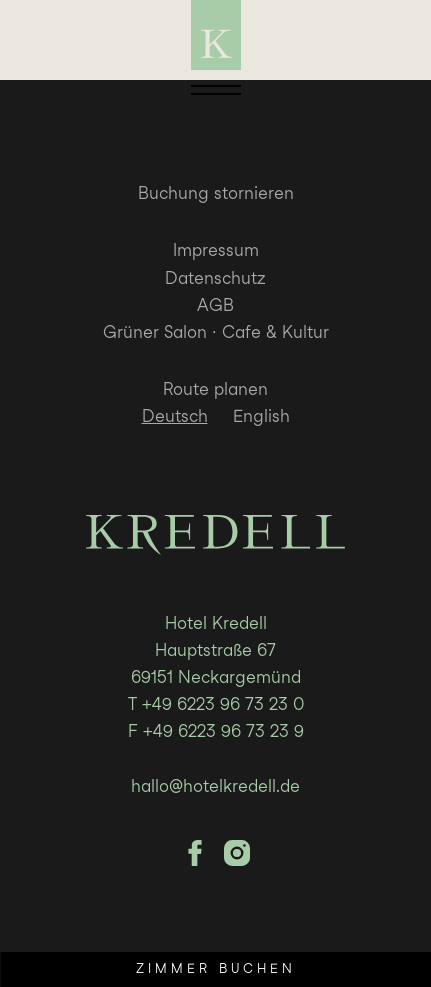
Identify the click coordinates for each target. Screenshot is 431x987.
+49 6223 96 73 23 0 (223, 704)
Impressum (216, 250)
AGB (215, 305)
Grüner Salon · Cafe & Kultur (216, 332)
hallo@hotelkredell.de (215, 786)
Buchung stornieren (216, 193)
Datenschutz (215, 278)
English (261, 416)
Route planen (215, 389)
